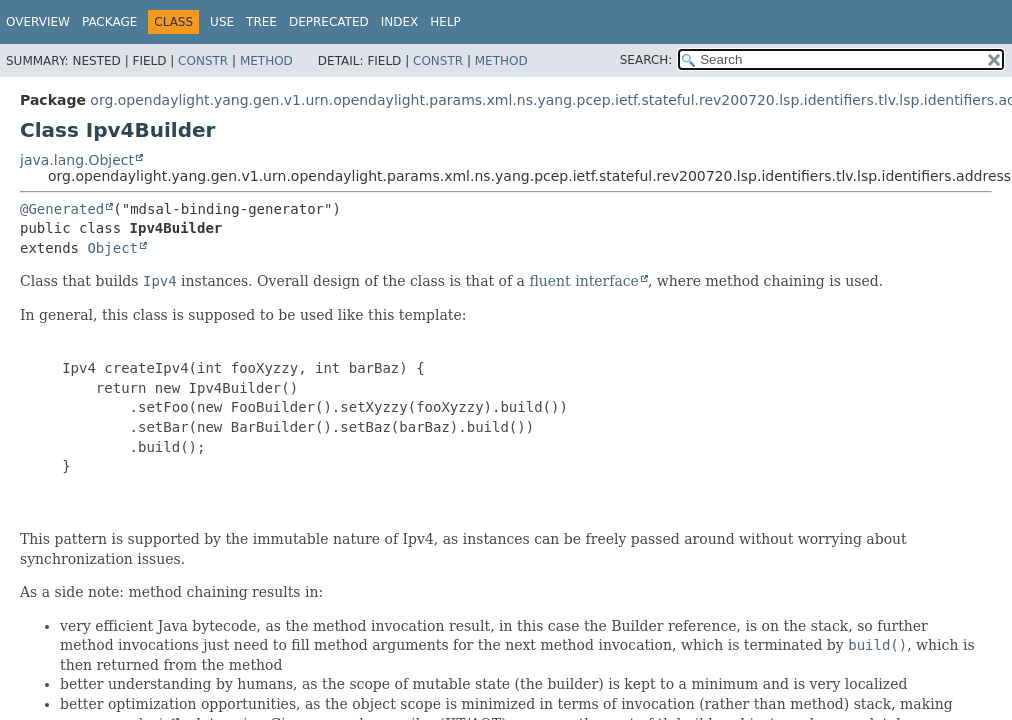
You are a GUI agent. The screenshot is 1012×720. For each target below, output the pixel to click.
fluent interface (583, 281)
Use (222, 22)
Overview (38, 22)
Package (109, 22)
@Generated (62, 209)
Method (266, 61)
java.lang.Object (77, 160)
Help (445, 22)
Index (400, 22)
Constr (203, 61)
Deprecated (329, 22)
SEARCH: (646, 60)
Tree (261, 22)
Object (112, 248)
